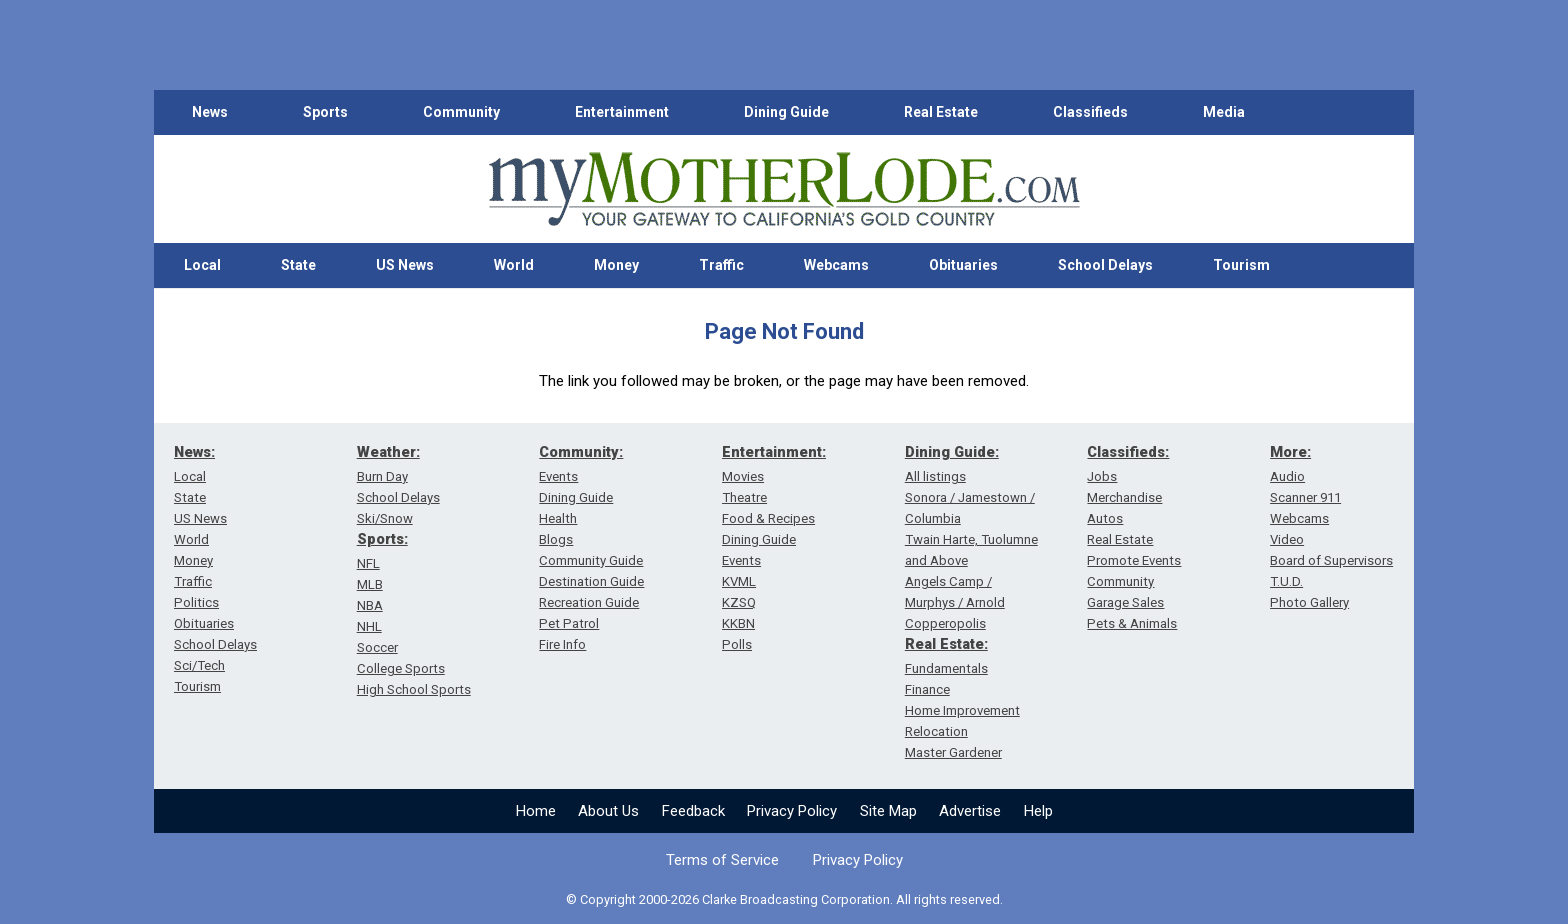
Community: (581, 452)
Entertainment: (774, 452)
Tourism (1241, 265)
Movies (743, 476)
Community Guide (591, 560)
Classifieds (1090, 112)
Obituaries (963, 265)
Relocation (936, 731)
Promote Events (1134, 560)
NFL (368, 563)
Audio (1287, 476)
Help (1038, 811)
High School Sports (414, 689)
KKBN (738, 623)
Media (1224, 112)
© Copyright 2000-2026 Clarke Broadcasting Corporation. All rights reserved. (784, 899)
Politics (196, 602)
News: (194, 452)
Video (1287, 539)
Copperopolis (945, 623)
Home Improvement (962, 710)
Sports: (382, 539)
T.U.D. (1286, 581)
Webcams (836, 265)
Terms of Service (722, 860)
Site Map (888, 811)
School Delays (1105, 265)
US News (405, 265)
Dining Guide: (952, 452)
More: (1290, 452)
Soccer (377, 647)
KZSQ (739, 602)
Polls (737, 644)
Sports (325, 112)
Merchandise (1124, 497)
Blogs (556, 539)
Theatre (744, 497)
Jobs (1102, 476)
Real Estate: (946, 644)
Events (558, 476)
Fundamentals (946, 668)
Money (616, 265)
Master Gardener (953, 752)
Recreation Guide (589, 602)
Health (558, 518)
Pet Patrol (569, 623)
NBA (370, 605)
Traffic (721, 265)
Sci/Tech (199, 665)
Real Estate (941, 112)
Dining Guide (786, 112)
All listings (935, 476)
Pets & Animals (1132, 623)
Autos (1105, 518)
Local (202, 265)
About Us (608, 811)
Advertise (970, 811)
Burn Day (382, 476)
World (514, 265)
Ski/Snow (385, 518)
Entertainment (622, 112)
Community (461, 112)
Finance (927, 689)
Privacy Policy (792, 811)
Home (536, 811)
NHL (369, 626)
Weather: (388, 452)
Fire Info (562, 644)
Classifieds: (1128, 452)
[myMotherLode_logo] (784, 189)
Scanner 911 (1305, 497)
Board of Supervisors (1331, 560)
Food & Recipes (768, 518)
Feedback (693, 811)
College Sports (401, 668)
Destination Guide (591, 581)
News (210, 112)
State (298, 265)
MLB (370, 584)
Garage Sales (1125, 602)
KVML (739, 581)
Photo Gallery (1309, 602)
